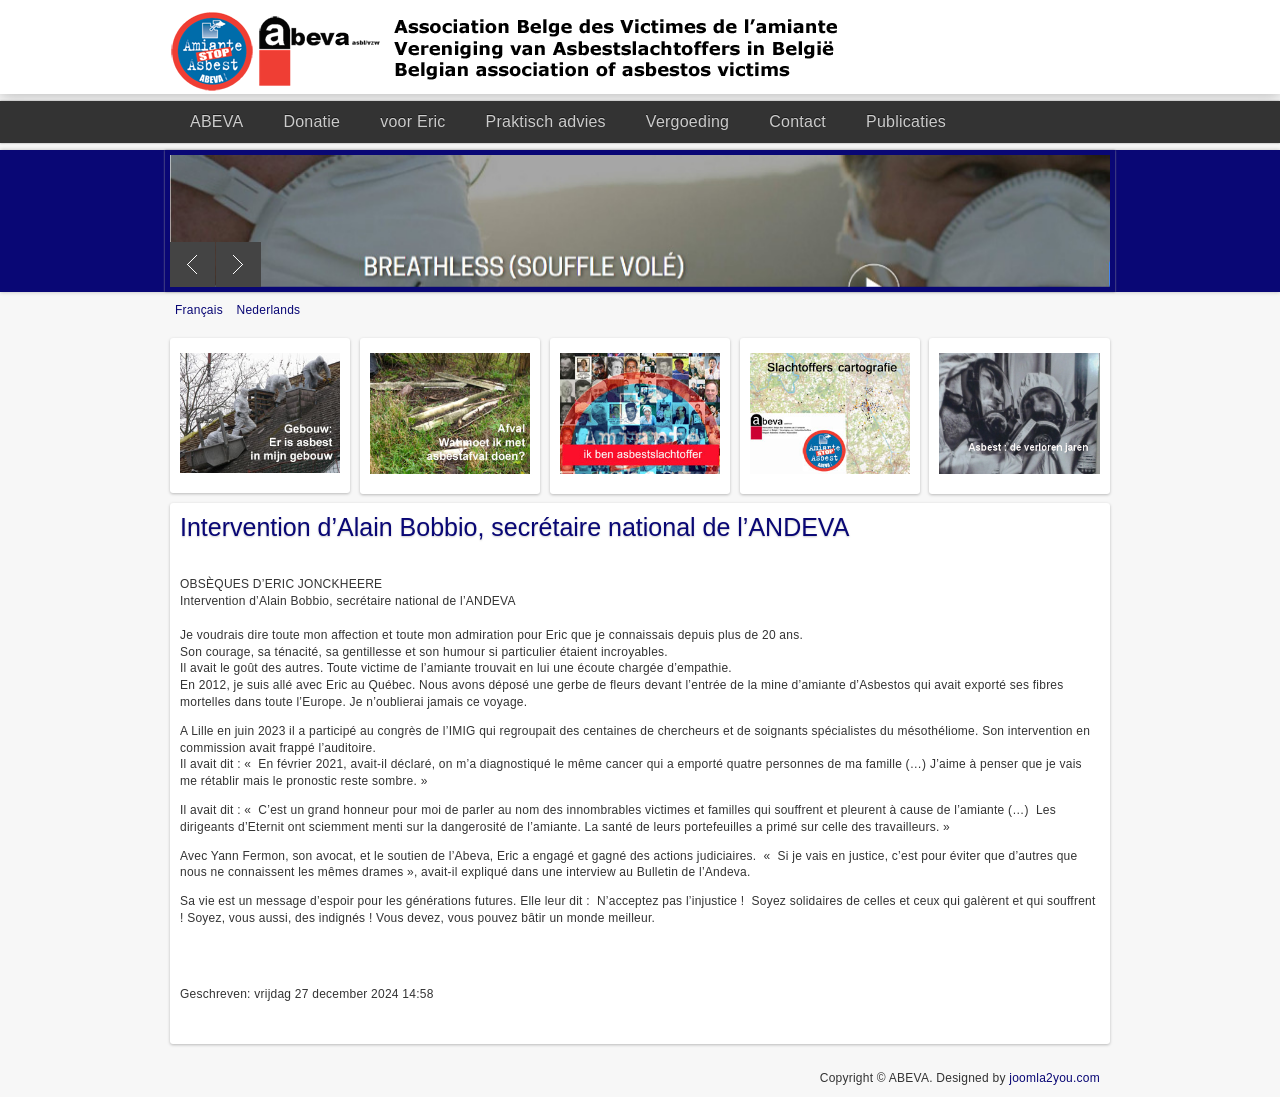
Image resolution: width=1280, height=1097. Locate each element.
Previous (192, 264)
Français (201, 310)
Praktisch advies (546, 121)
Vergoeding (687, 121)
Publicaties (906, 121)
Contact (797, 121)
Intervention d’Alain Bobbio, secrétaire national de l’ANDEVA (514, 527)
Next (238, 264)
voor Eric (412, 121)
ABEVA (216, 121)
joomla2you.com (1054, 1078)
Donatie (311, 121)
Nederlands (269, 310)
